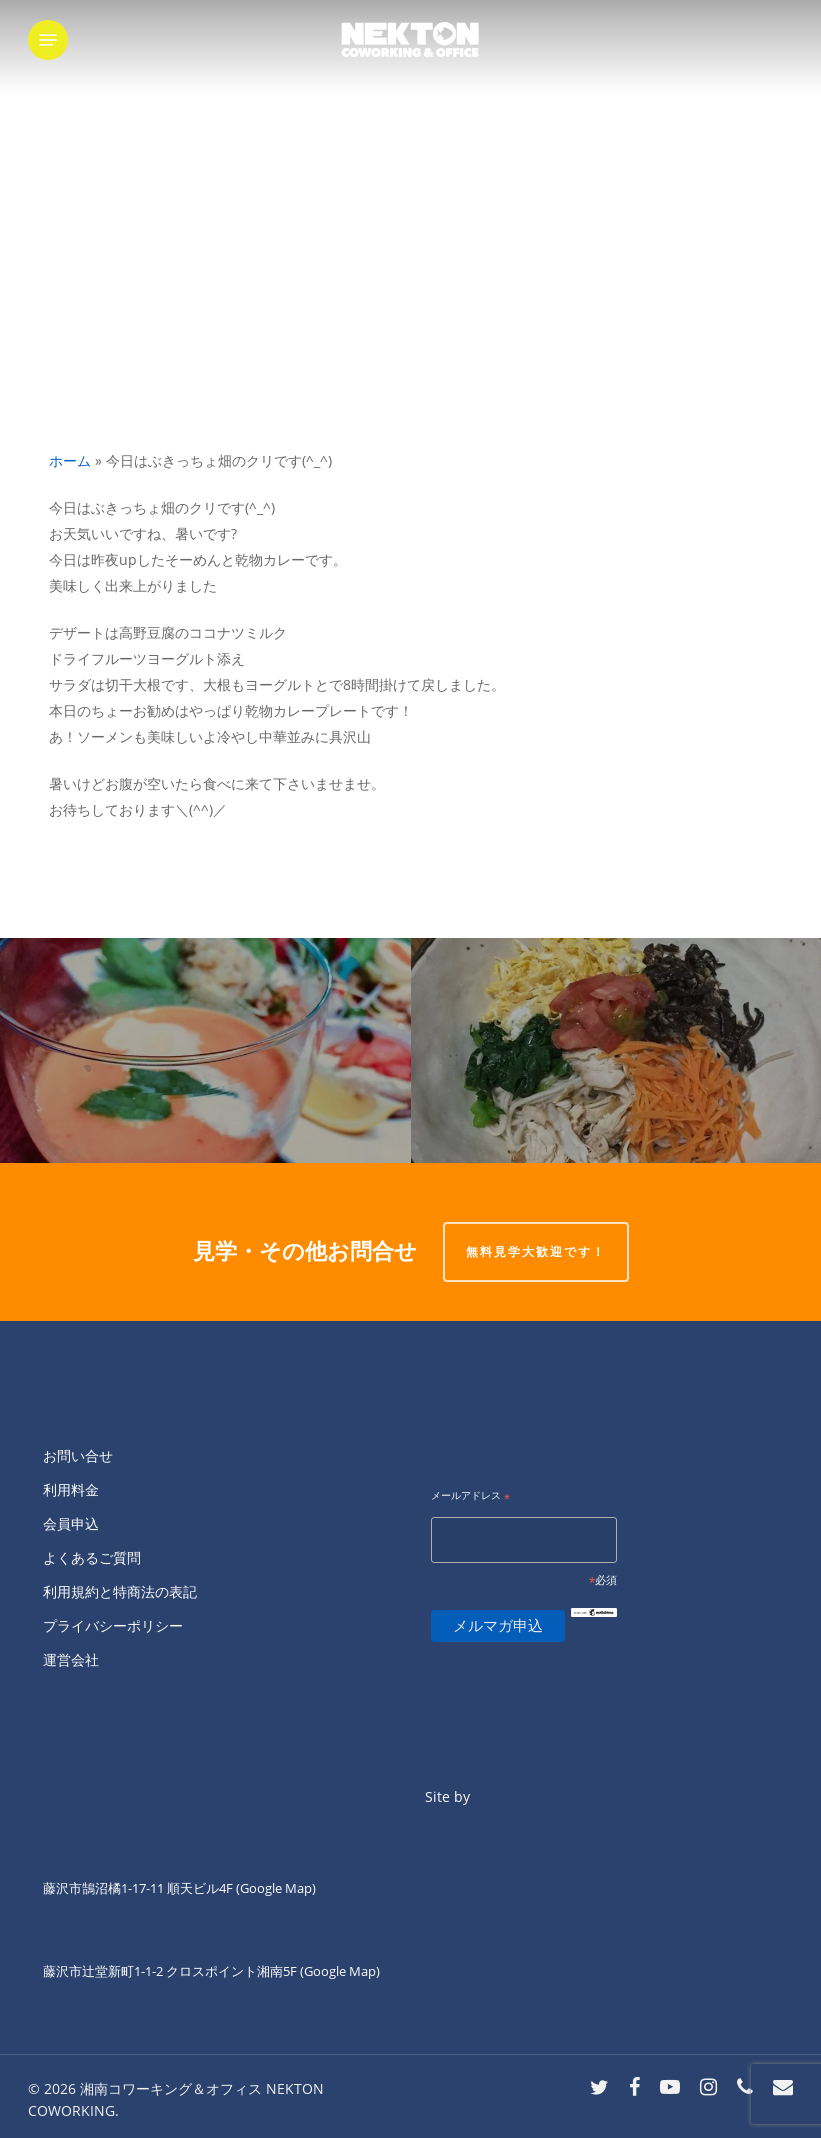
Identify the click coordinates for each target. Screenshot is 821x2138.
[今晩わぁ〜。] (616, 1050)
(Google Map (274, 1888)
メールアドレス (470, 1496)
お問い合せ (78, 1455)
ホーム (70, 460)
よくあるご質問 (92, 1557)
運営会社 (71, 1659)
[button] (48, 40)
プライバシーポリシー (113, 1625)
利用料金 (71, 1489)
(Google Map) (340, 1971)
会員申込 (71, 1523)
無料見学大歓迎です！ (536, 1251)
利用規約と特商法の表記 (120, 1591)
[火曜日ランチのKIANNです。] (205, 1050)
